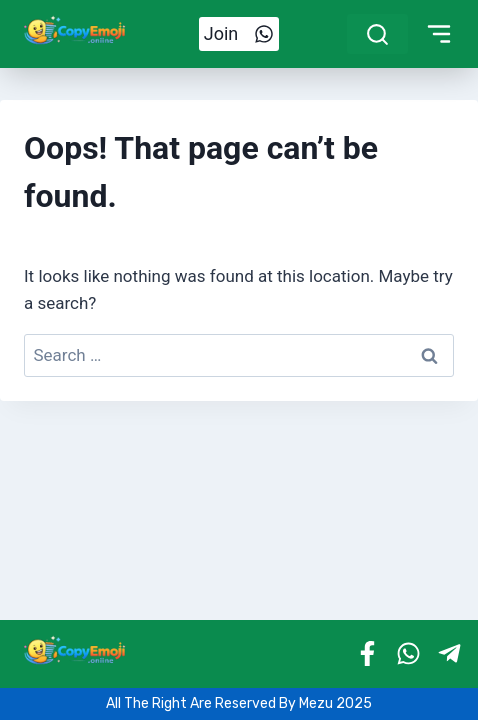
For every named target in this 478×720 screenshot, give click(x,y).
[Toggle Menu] (439, 34)
